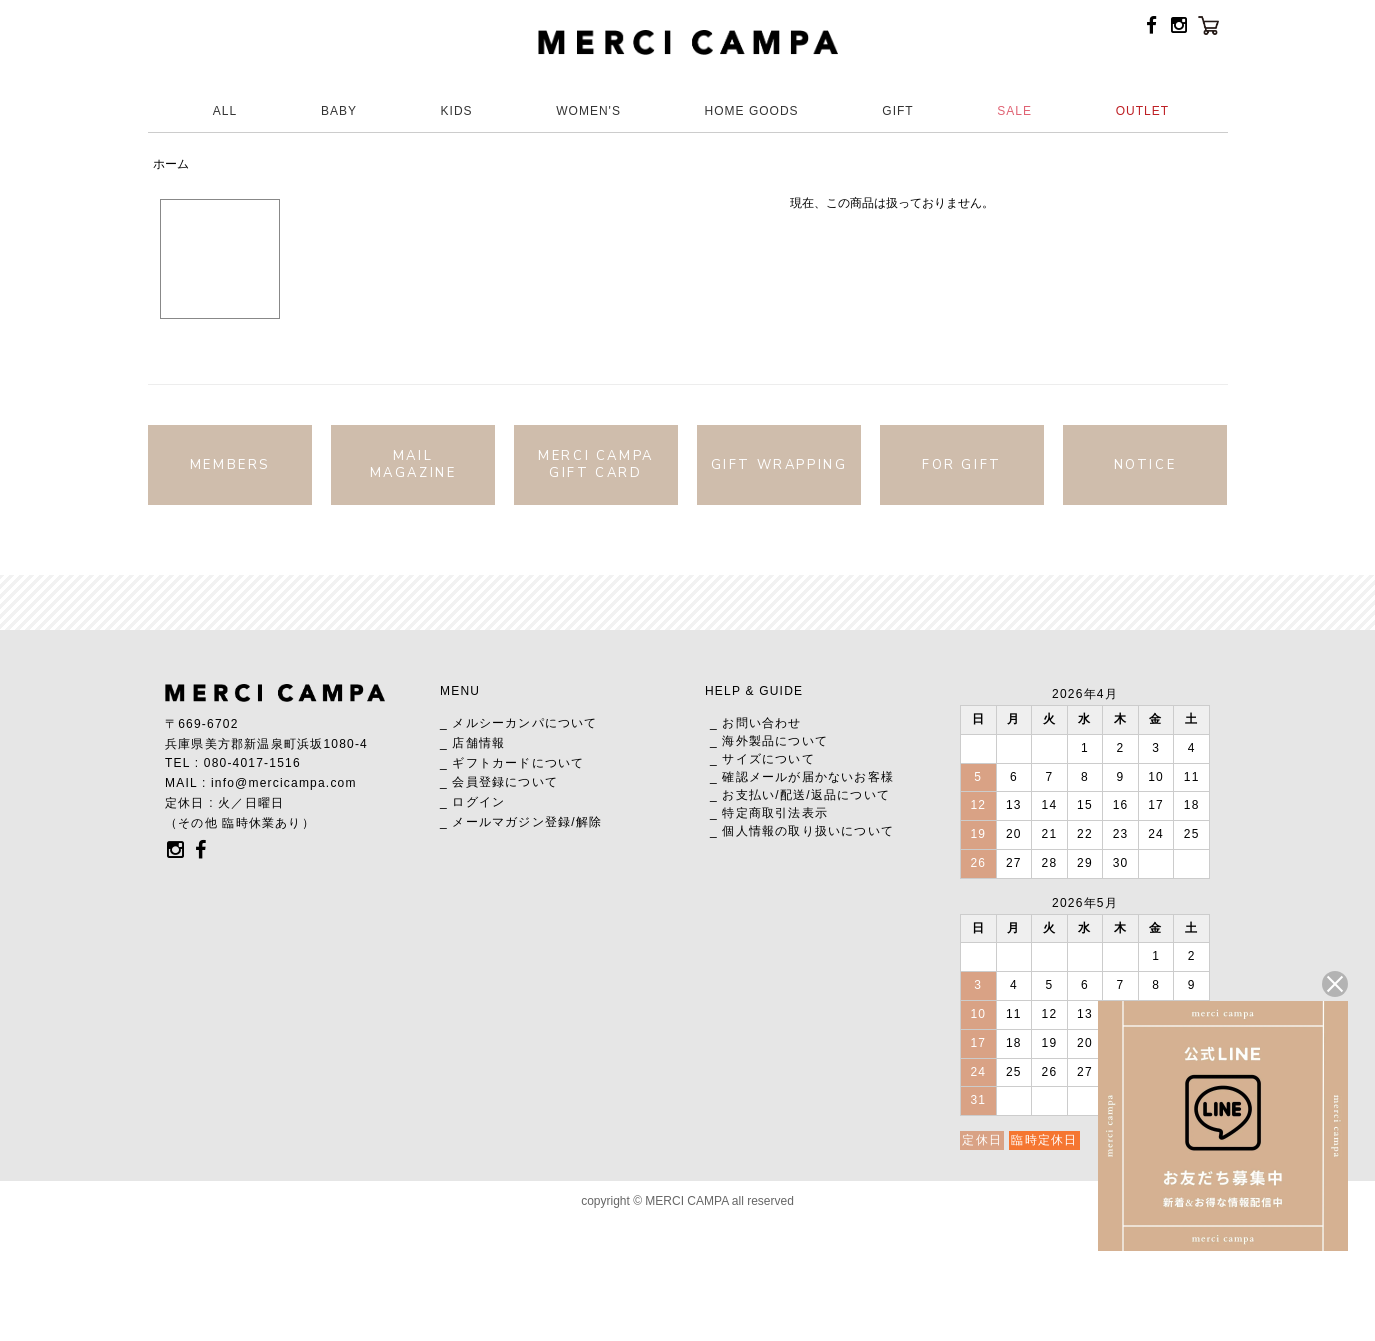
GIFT (897, 111)
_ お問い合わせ (756, 723)
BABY (339, 111)
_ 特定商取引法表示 (769, 813)
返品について (850, 795)
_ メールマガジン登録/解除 (521, 822)
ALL (225, 111)
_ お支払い (742, 795)
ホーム (171, 164)
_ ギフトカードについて (512, 763)
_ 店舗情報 (472, 743)
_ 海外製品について (769, 741)
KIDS (457, 111)
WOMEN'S (588, 111)
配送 (793, 795)
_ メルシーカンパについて (519, 723)
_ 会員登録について (499, 782)
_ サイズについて (762, 759)
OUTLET (1142, 111)
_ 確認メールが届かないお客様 (802, 777)
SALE (1014, 111)
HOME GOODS (752, 111)
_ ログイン (472, 802)
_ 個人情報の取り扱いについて (802, 831)
